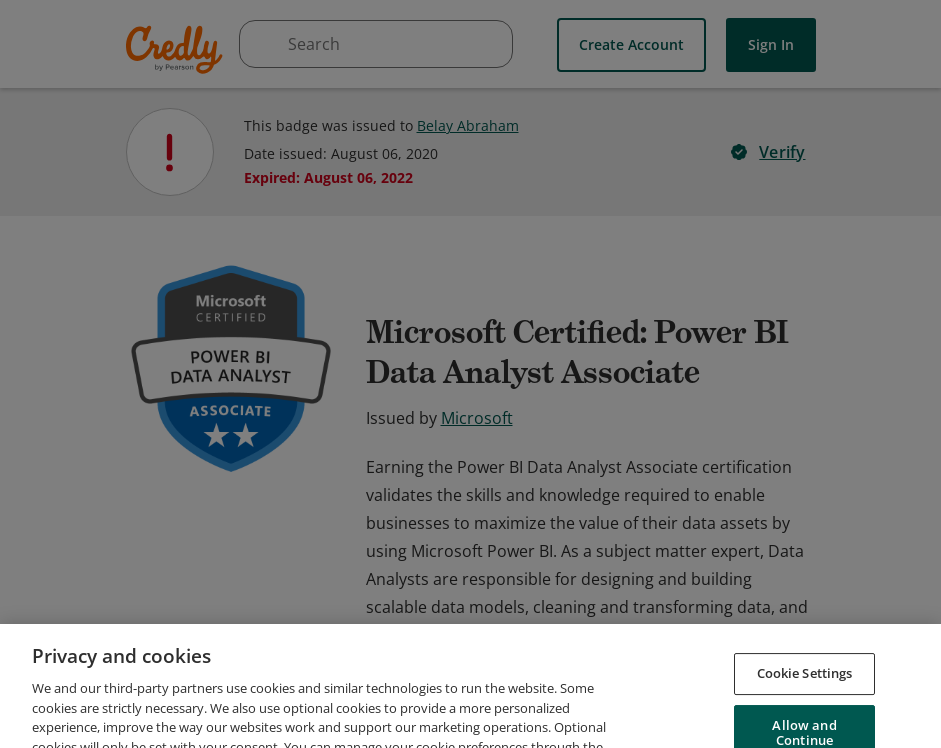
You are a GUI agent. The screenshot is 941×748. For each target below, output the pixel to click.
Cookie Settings (805, 723)
